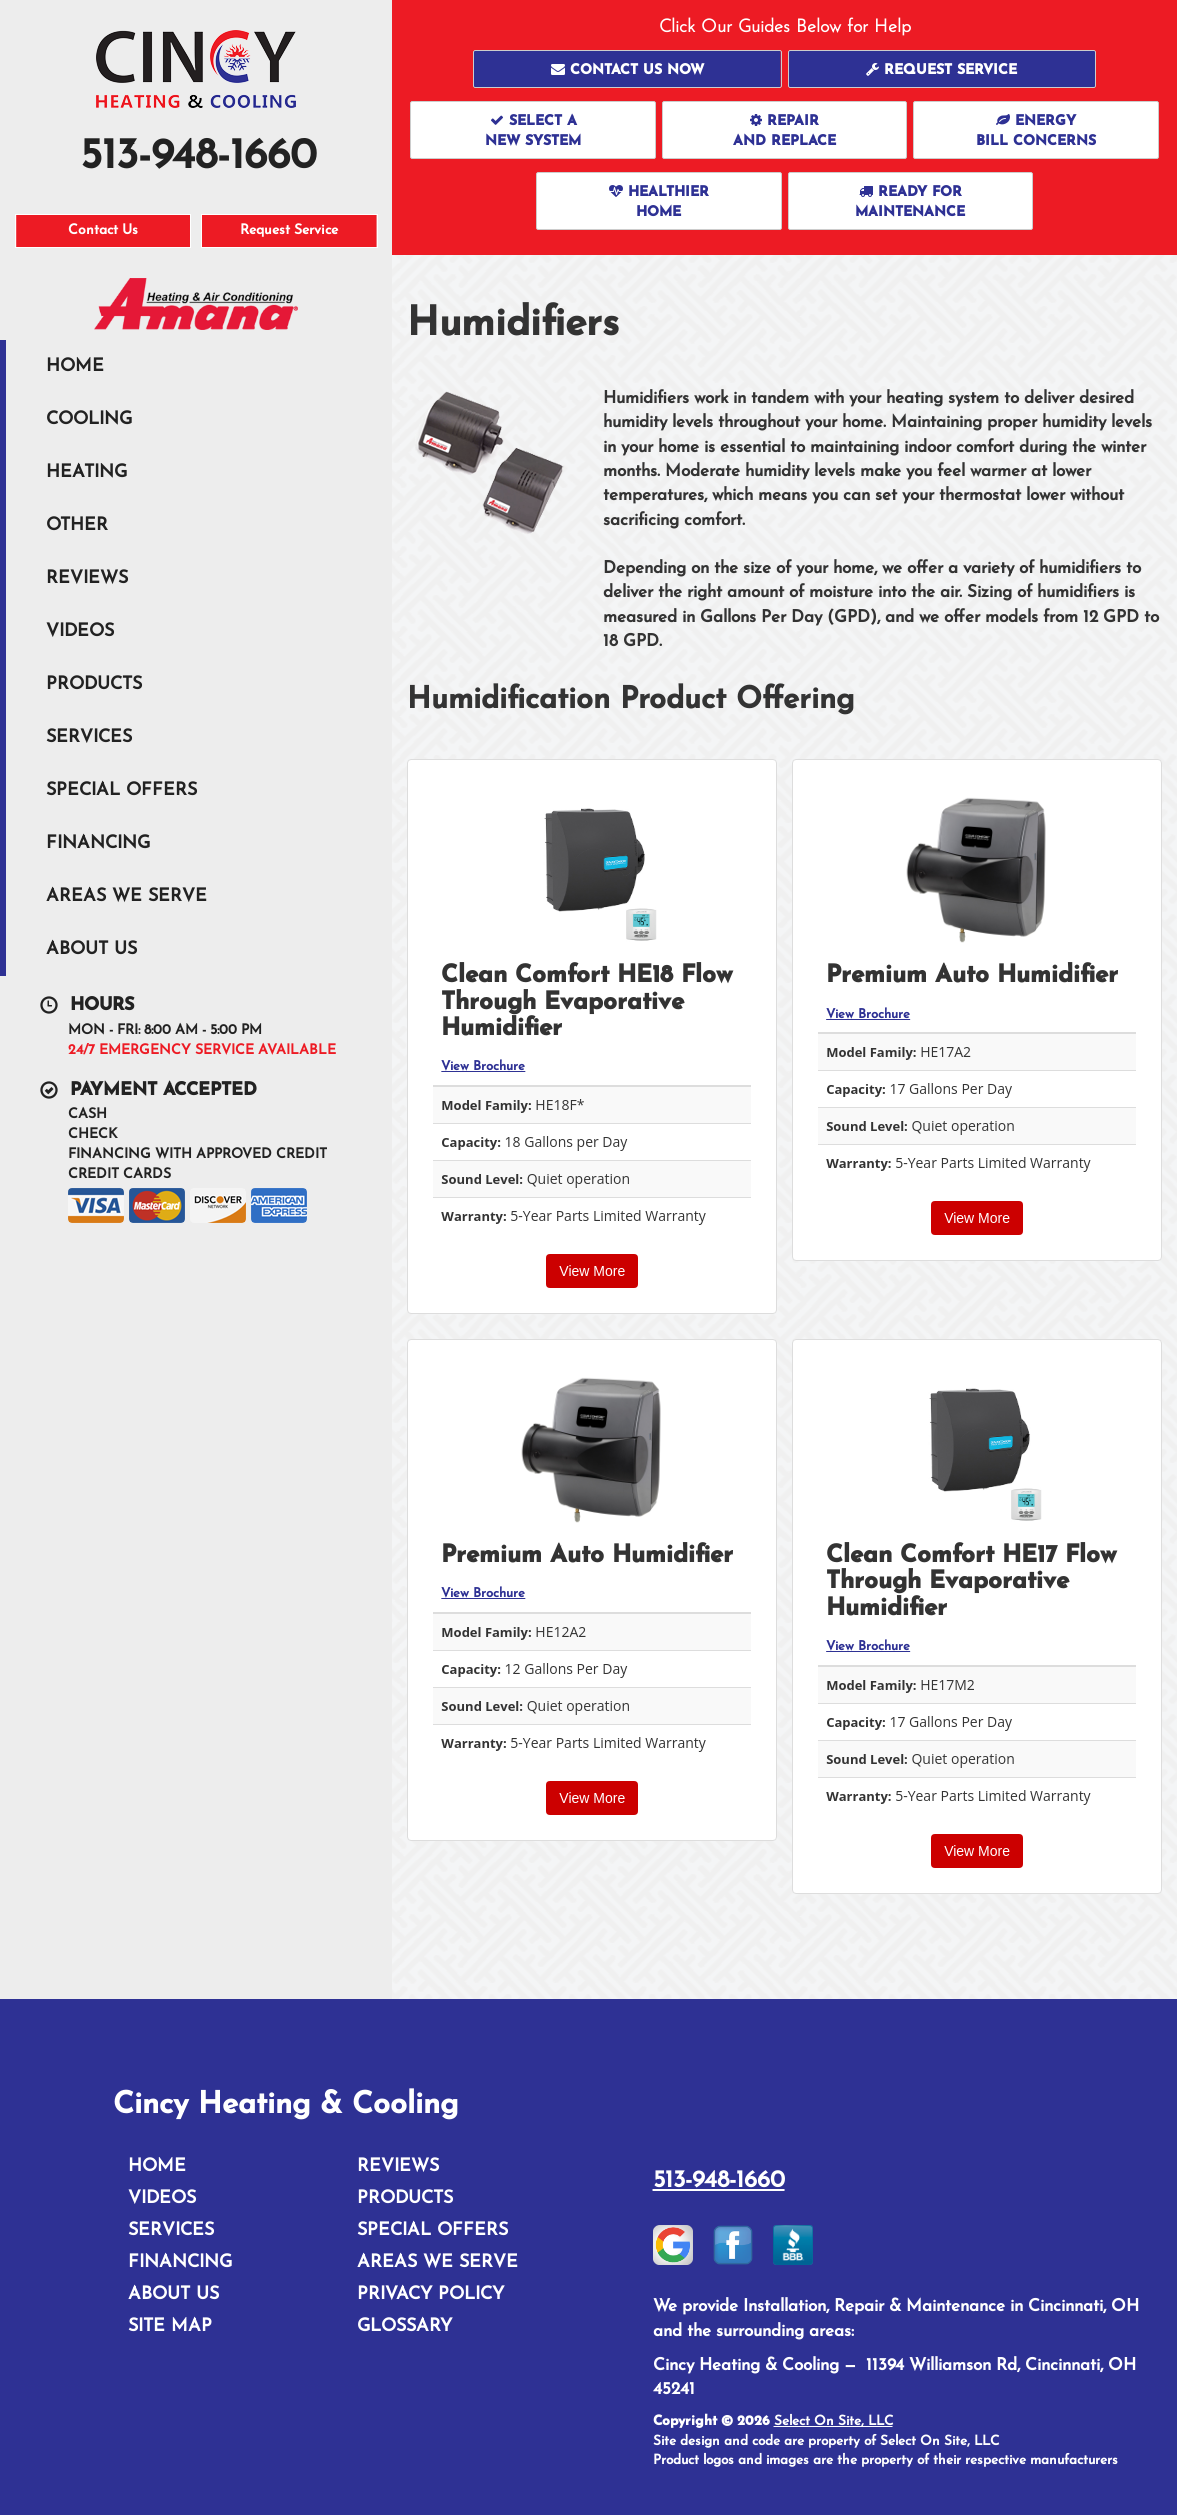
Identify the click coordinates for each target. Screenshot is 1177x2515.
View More (592, 1271)
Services (89, 737)
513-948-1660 (719, 2181)
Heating (86, 472)
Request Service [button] (289, 230)
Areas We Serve (126, 896)
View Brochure (483, 1066)
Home (75, 366)
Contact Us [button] (103, 230)
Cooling (89, 419)
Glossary (404, 2326)
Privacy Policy (430, 2294)
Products (94, 684)
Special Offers (121, 790)
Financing (98, 843)
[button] (627, 69)
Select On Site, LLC (833, 2421)
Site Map (170, 2326)
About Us (91, 949)
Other (77, 525)
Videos (80, 631)
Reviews (87, 578)
